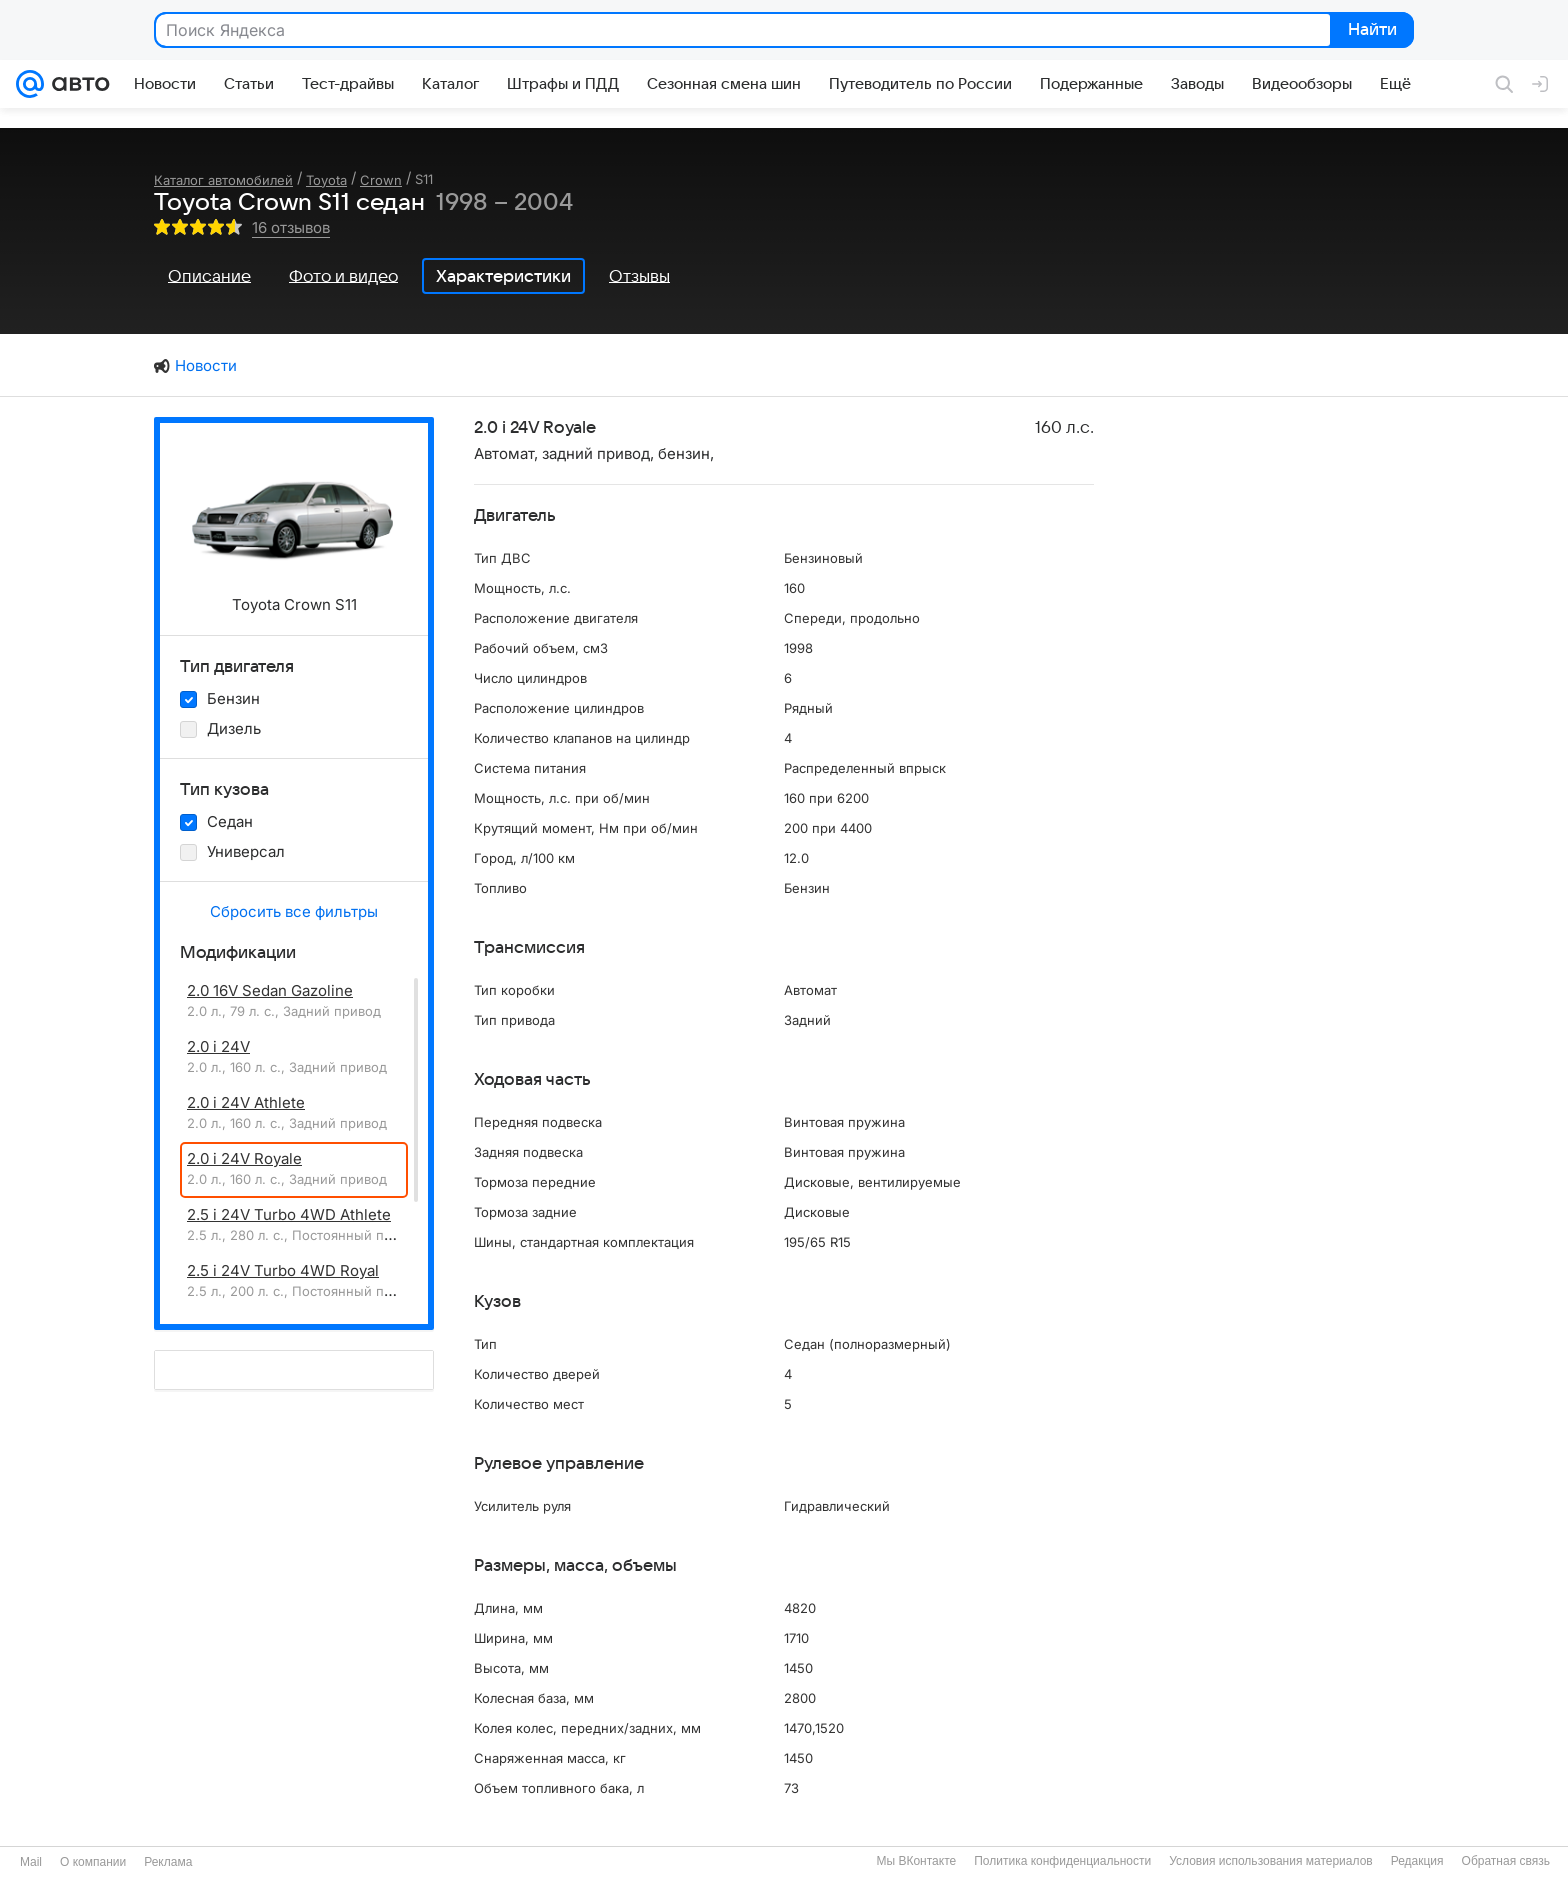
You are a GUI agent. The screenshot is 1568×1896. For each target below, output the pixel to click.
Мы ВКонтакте (916, 1861)
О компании (93, 1862)
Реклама (168, 1862)
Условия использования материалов (1270, 1861)
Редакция (1417, 1861)
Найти (1370, 31)
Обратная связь (1506, 1861)
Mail (31, 1862)
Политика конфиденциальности (1062, 1861)
